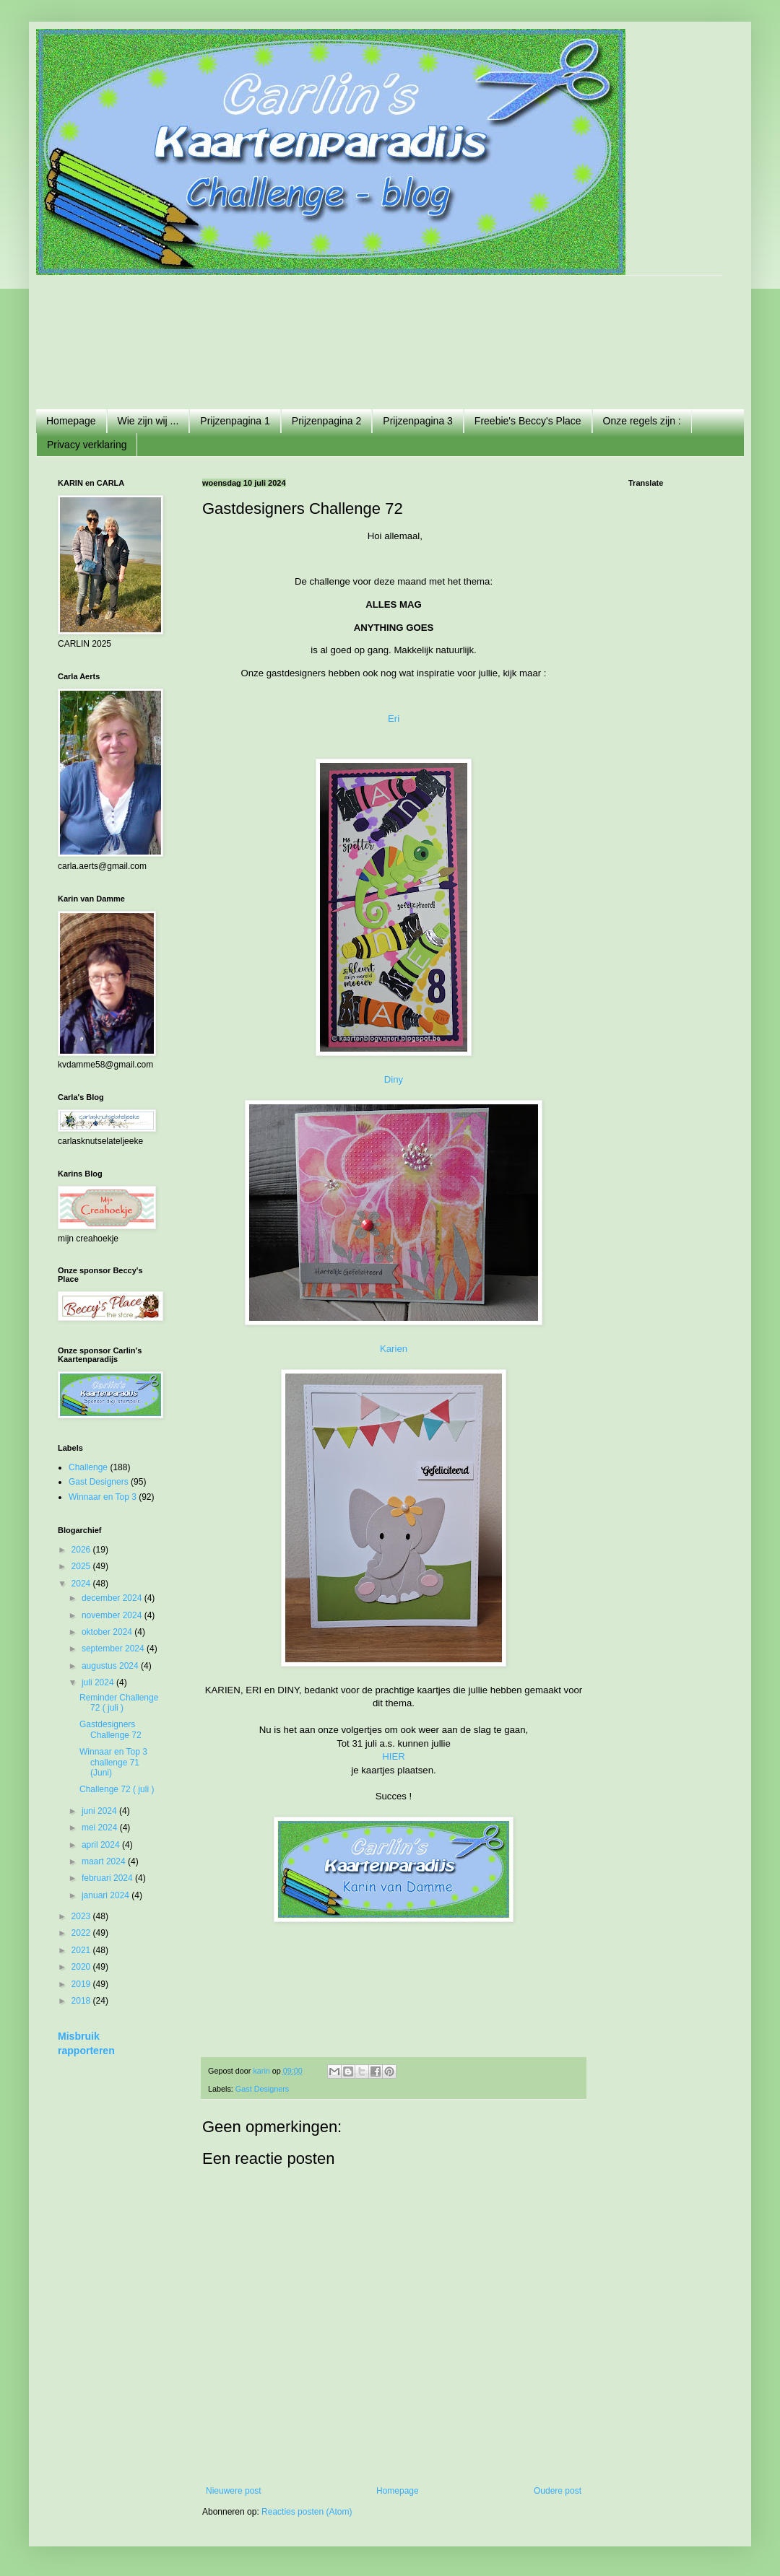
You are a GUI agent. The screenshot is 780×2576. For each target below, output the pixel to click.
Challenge (88, 1467)
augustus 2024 (111, 1666)
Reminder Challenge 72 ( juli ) (118, 1703)
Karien (393, 1348)
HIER (393, 1756)
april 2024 (102, 1845)
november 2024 (113, 1615)
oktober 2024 (108, 1632)
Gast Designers (262, 2088)
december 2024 (113, 1598)
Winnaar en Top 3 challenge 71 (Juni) (113, 1762)
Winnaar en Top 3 (102, 1497)
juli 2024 (99, 1682)
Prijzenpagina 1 (235, 421)
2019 (82, 1984)
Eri (393, 718)
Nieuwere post (233, 2491)
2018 (82, 2001)
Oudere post (557, 2491)
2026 (82, 1550)
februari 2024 (108, 1878)
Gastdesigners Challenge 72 (110, 1729)
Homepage (71, 421)
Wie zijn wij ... (148, 421)
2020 (82, 1967)
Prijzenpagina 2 (327, 421)
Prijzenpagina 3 (418, 421)
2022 (82, 1933)
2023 (82, 1916)
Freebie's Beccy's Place (527, 421)
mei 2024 (101, 1827)
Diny (393, 1079)
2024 (82, 1584)
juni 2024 (100, 1811)
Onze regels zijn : (642, 421)
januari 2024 (106, 1895)
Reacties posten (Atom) (306, 2512)
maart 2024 (105, 1861)
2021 (82, 1950)
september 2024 (114, 1648)
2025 (82, 1566)
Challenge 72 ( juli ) (116, 1789)
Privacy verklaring (86, 444)
